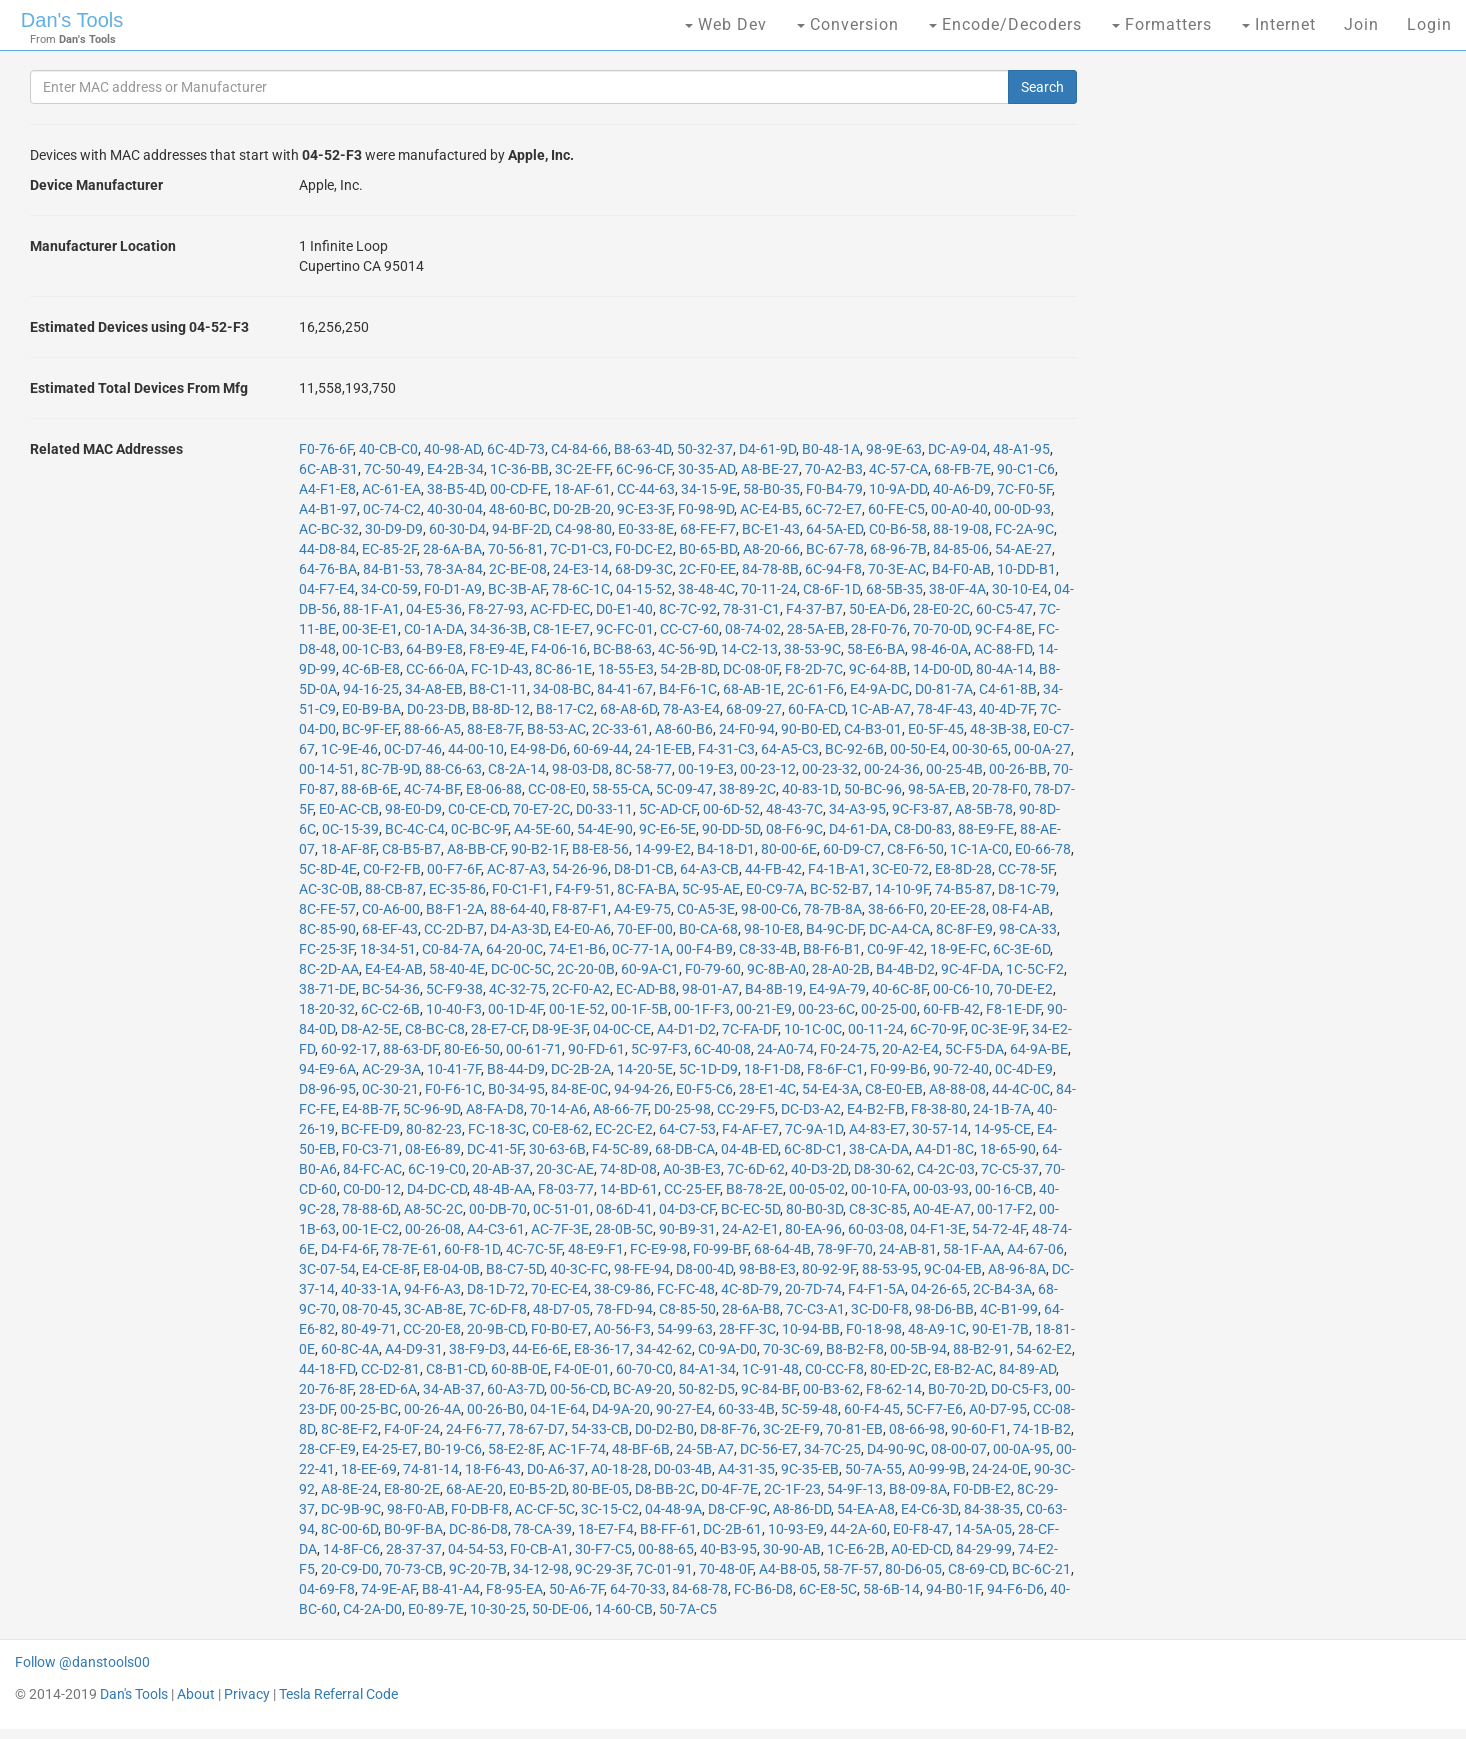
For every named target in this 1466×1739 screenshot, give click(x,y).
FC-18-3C (497, 1129)
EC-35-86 (457, 889)
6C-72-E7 (833, 509)
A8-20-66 (771, 549)
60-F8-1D (472, 1249)
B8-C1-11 (498, 689)
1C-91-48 (770, 1369)
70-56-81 (516, 549)
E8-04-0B (451, 1269)
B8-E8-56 (600, 849)
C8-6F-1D (831, 589)
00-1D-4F (515, 1009)
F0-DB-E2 (982, 1489)
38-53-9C (812, 649)
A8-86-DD (802, 1509)
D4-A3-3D (519, 929)
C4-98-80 (583, 529)
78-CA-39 (543, 1529)
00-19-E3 (706, 769)
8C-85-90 (327, 929)
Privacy (247, 1694)
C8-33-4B (768, 949)
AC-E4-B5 (769, 509)
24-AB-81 (908, 1249)
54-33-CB (600, 1429)
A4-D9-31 (414, 1349)
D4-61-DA (858, 829)
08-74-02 (753, 629)
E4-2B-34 (455, 469)
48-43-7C (794, 809)
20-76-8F (326, 1389)
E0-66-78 (1043, 849)
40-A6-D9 (962, 489)
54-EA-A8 (866, 1509)
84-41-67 (625, 689)
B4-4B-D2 (905, 969)
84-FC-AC (372, 1169)
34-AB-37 (452, 1389)
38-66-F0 (896, 909)
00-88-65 (666, 1549)
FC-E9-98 (658, 1249)
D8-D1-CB (644, 869)
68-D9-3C (644, 569)
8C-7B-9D (390, 769)
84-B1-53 (391, 569)
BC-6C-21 (1041, 1569)
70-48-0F (726, 1569)
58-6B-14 (891, 1589)
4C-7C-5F (534, 1249)
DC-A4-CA (899, 929)
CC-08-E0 (557, 789)
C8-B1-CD (455, 1369)
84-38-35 (992, 1509)
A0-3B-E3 (692, 1169)
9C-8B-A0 (776, 969)
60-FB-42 (951, 1009)
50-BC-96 (873, 789)
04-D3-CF (687, 1209)
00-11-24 (876, 1029)
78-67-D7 (536, 1429)
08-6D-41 (624, 1209)
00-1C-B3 (371, 649)
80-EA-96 (813, 1229)
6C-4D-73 (516, 449)
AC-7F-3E (560, 1229)
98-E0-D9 (413, 809)
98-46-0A (939, 649)
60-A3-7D (515, 1389)
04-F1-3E (938, 1229)
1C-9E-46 (349, 749)
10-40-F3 (454, 1009)
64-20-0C (514, 949)
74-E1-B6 (577, 949)
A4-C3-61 (496, 1229)
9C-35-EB (810, 1469)
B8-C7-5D (515, 1269)
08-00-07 (959, 1449)
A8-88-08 (957, 1089)
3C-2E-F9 (791, 1429)
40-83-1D (810, 789)
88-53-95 (890, 1269)
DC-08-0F (751, 669)
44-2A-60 (858, 1529)
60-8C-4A (350, 1349)
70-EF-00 (645, 929)
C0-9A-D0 (727, 1349)
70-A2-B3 (834, 469)
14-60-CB (624, 1609)
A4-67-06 (1035, 1249)
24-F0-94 (747, 729)
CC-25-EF (692, 1189)
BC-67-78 (835, 549)
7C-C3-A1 (815, 1309)
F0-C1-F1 (520, 889)
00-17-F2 (1005, 1209)
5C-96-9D (431, 1109)
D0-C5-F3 (1020, 1389)
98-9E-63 (894, 449)
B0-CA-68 (708, 929)
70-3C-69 (791, 1349)
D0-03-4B (683, 1469)
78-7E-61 (410, 1249)
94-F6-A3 (432, 1289)
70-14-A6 (558, 1109)
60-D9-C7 (852, 849)
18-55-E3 (626, 669)
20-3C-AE (565, 1169)
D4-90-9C (896, 1449)
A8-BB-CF (476, 849)
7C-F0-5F (1024, 489)
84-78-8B (770, 569)
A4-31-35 (746, 1469)
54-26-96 (580, 869)
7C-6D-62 (756, 1169)
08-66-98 (917, 1429)
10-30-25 (498, 1609)
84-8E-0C (579, 1089)
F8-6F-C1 (835, 1069)
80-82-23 (434, 1129)
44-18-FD (327, 1369)
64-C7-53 (687, 1129)
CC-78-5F (1026, 869)
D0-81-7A (944, 689)
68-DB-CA (685, 1149)
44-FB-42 (773, 869)
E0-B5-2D (537, 1489)
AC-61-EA (391, 489)
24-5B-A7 (705, 1449)
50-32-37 (705, 449)
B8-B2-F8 (855, 1349)
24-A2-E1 (750, 1229)
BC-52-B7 (839, 889)
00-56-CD (578, 1389)
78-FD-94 (624, 1309)
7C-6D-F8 (498, 1309)
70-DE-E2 (1024, 989)
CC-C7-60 (689, 629)
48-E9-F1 (596, 1249)
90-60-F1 (979, 1429)
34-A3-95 (857, 809)
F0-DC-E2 (644, 549)
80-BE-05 (600, 1489)
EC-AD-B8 (646, 989)
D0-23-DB (436, 709)
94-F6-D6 (1015, 1589)
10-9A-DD (898, 489)
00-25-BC (369, 1409)
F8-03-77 (566, 1189)
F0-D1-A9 (453, 589)
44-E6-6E (540, 1349)
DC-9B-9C (351, 1509)
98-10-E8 (772, 929)
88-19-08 (961, 529)
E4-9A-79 (837, 989)
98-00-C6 (769, 909)
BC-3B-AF (517, 589)
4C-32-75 (517, 989)
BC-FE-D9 (370, 1129)
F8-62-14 (894, 1389)
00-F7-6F (454, 869)
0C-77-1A (641, 949)
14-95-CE (1002, 1129)
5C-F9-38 (454, 989)
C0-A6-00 (391, 909)
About (196, 1694)
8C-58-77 (643, 769)
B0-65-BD (708, 549)
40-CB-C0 (388, 449)
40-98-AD (452, 449)
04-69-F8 (327, 1589)
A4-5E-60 (542, 829)
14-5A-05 (983, 1529)
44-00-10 (476, 749)
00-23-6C (826, 1009)
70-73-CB (414, 1569)
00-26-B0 (495, 1409)
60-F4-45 (872, 1409)
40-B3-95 (728, 1549)
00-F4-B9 (704, 949)
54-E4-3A (830, 1089)
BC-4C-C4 (415, 829)
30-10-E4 (1020, 589)
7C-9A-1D (814, 1129)
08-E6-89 (433, 1149)
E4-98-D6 (538, 749)
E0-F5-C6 (704, 1089)
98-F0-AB (416, 1509)
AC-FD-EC (560, 609)
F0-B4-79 (834, 489)
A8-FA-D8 (495, 1109)
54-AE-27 (1023, 549)
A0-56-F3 (622, 1329)
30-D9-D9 (394, 529)
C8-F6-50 (915, 849)
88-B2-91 (981, 1349)
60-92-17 (349, 1049)
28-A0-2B (841, 969)
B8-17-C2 (565, 709)
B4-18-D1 (726, 849)
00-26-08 (433, 1229)
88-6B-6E (369, 789)
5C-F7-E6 (934, 1409)
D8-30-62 (882, 1169)
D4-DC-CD (437, 1189)
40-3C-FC (579, 1269)
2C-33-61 (620, 729)
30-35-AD (706, 469)
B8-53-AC (556, 729)
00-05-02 (817, 1189)
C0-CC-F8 (834, 1369)
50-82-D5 (706, 1389)
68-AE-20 (474, 1489)
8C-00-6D (349, 1529)
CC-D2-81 (390, 1369)
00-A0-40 (959, 509)
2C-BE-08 (518, 569)
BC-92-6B (854, 749)
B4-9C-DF (834, 929)
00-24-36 (892, 769)
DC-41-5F (495, 1149)
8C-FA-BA (646, 889)
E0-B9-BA (371, 709)
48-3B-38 (998, 729)
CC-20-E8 (432, 1329)
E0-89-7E (436, 1609)
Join (1361, 24)
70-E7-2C (541, 809)
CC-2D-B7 (454, 929)
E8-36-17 (602, 1349)
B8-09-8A (918, 1489)
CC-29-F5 (746, 1109)
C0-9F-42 (895, 949)
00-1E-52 (577, 1009)
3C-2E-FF (582, 469)
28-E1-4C (767, 1089)
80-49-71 (369, 1329)
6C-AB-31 (328, 469)
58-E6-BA (876, 649)
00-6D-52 (731, 809)
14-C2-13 (749, 649)
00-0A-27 (1042, 749)
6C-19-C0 (437, 1169)
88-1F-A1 (371, 609)
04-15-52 (644, 589)
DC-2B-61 (732, 1529)
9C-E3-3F (644, 509)
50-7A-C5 (688, 1609)
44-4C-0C (1021, 1089)
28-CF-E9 (327, 1449)
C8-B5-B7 (411, 849)
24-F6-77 (474, 1429)
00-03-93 (941, 1189)
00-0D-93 (1022, 509)
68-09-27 (754, 709)
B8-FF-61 (668, 1529)
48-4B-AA (502, 1189)
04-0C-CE (622, 1029)
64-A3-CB (709, 869)
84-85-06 (961, 549)
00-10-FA (879, 1189)
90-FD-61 (596, 1049)
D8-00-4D (704, 1269)
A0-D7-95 (998, 1409)
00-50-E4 (918, 749)
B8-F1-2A (455, 909)
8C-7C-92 (688, 609)
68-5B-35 (894, 589)
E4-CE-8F (389, 1269)
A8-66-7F (620, 1109)
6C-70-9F (937, 1029)
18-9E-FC (958, 949)
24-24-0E (1000, 1469)
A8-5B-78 (984, 809)
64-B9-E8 (434, 649)
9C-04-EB (953, 1269)
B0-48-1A (831, 449)
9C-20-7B (478, 1569)
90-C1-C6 (1026, 469)
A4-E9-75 (642, 909)
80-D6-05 (913, 1569)
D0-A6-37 (556, 1469)
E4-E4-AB (394, 969)
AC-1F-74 (577, 1449)
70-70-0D (941, 629)
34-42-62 (664, 1349)
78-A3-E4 (691, 709)
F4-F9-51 (583, 889)
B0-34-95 (516, 1089)
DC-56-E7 (769, 1449)
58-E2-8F (515, 1449)
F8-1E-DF (1013, 1009)
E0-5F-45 (936, 729)
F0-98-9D (706, 509)
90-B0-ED (809, 729)
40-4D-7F (1006, 709)
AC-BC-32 (329, 529)
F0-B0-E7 (559, 1329)
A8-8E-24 (349, 1489)
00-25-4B (954, 769)
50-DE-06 (560, 1609)
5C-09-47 (684, 789)
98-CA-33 (1028, 929)
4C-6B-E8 (371, 669)
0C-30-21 (390, 1089)
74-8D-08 (628, 1169)
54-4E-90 (605, 829)
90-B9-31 (687, 1229)
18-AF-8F (348, 849)
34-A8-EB (434, 689)
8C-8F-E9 (964, 929)
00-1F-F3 (702, 1009)
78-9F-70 (845, 1249)
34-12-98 (541, 1569)
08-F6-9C (794, 829)
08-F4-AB (1021, 909)
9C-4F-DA (970, 969)
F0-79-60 (713, 969)
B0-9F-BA (413, 1529)
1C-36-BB (519, 469)
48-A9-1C (937, 1329)
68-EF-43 (390, 929)
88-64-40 (518, 909)
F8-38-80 (939, 1109)
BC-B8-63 (622, 649)
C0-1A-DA (434, 629)
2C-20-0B (586, 969)
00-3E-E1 (370, 629)
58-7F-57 (851, 1569)
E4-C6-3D (929, 1509)
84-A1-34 (707, 1369)
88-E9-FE (986, 829)
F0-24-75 (848, 1049)
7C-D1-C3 (579, 549)
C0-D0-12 (372, 1189)
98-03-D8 (580, 769)
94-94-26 (642, 1089)
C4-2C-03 (946, 1169)
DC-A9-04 (957, 449)
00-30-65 (980, 749)
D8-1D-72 (496, 1289)
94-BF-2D (520, 529)
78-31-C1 (751, 609)
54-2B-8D (688, 669)
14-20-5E (645, 1069)
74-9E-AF (388, 1589)
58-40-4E (457, 969)
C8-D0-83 (923, 829)
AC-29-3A (391, 1069)
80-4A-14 (1004, 669)
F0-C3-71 (370, 1149)
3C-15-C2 (610, 1509)
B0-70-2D (956, 1389)
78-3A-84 (454, 569)
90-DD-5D (731, 829)
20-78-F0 (1000, 789)
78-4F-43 (945, 709)
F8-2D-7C (814, 669)
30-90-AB (792, 1549)
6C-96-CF (644, 469)
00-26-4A (432, 1409)
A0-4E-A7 (942, 1209)
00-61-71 (534, 1049)
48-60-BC (518, 509)
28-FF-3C (747, 1329)
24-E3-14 (581, 569)
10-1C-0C (813, 1029)
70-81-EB (854, 1429)
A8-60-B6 (684, 729)
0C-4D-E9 (1024, 1069)
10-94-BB (811, 1329)
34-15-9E (709, 489)
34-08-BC (562, 689)
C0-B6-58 (898, 529)
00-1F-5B (639, 1009)
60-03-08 (876, 1229)
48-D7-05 (561, 1309)
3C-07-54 (327, 1269)
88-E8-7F (494, 729)
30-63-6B (557, 1149)
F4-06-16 (559, 649)
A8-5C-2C (433, 1209)
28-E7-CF (498, 1029)
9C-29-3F (602, 1569)
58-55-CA (621, 789)
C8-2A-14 (517, 769)
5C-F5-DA (974, 1049)
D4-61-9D (767, 449)
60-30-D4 (457, 529)
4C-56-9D (686, 649)
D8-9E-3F (559, 1029)
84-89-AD (1027, 1369)
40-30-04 (455, 509)
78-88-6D (370, 1209)
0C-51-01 (561, 1209)
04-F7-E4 (327, 589)
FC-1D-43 (500, 669)
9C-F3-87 (920, 809)
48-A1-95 (1021, 449)
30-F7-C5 (603, 1549)
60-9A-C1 (650, 969)
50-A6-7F (576, 1589)
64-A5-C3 (790, 749)
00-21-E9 (764, 1009)
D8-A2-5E (370, 1029)
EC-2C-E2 (624, 1129)
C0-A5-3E (706, 909)
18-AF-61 (582, 489)
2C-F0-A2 (581, 989)
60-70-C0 (644, 1369)
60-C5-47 (1004, 609)
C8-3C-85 (878, 1209)
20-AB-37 (501, 1169)
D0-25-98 (682, 1109)
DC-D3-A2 (811, 1109)
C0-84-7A (451, 949)
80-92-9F (829, 1269)
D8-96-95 (327, 1089)
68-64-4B (782, 1249)
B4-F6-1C (688, 689)
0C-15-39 (350, 829)
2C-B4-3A (1002, 1289)
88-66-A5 (432, 729)
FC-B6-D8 (763, 1589)
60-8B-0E (519, 1369)
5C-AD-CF (668, 809)
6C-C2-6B (390, 1009)
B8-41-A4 (451, 1589)
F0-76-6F (326, 449)
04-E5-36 (434, 609)
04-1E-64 (558, 1409)
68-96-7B (898, 549)
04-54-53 (476, 1549)
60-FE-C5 (896, 509)
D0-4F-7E (729, 1489)
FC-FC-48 (686, 1289)
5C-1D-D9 (708, 1069)
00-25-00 (889, 1009)
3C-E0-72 (900, 869)
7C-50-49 (392, 469)
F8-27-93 (496, 609)
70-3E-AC (897, 569)
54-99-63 (685, 1329)
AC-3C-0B (329, 889)
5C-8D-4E (328, 869)
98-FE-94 (642, 1269)
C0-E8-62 (560, 1129)
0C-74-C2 (392, 509)
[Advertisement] (1257, 380)
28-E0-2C (941, 609)
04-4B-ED (749, 1149)
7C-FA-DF (750, 1029)
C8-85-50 (687, 1309)
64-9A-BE (1039, 1049)
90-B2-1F (538, 849)
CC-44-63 (646, 489)
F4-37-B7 (814, 609)
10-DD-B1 (1026, 569)
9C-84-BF (769, 1389)
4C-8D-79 (750, 1289)
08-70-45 (370, 1309)
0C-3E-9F (998, 1029)
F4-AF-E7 (750, 1129)
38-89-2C (747, 789)
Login (1429, 24)
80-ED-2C (899, 1369)
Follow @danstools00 (82, 1662)
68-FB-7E (962, 469)
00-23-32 (830, 769)
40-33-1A (369, 1289)
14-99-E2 (663, 849)
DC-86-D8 (478, 1529)
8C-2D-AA (329, 969)
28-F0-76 (879, 629)
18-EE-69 (369, 1469)
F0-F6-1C (453, 1089)
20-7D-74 (813, 1289)
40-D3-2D (819, 1169)
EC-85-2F (389, 549)
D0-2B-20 (582, 509)
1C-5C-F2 (1035, 969)
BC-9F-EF (370, 729)
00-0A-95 (1021, 1449)
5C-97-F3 (659, 1049)
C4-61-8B (1008, 689)
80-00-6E (789, 849)
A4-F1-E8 (327, 489)
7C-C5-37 (1010, 1169)
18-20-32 (327, 1009)
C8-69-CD (977, 1569)
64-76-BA (328, 569)
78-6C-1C (581, 589)
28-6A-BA (452, 549)
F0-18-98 (874, 1329)
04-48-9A (673, 1509)
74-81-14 (431, 1469)
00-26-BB (1018, 769)
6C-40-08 (722, 1049)
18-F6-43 (493, 1469)
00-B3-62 (831, 1389)
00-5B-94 (918, 1349)
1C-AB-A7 (881, 709)
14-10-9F (902, 889)
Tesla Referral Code (338, 1694)
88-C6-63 (453, 769)
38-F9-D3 (477, 1349)
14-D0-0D (941, 669)
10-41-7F (454, 1069)
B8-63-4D (642, 449)
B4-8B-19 (774, 989)
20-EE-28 (958, 909)
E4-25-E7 (390, 1449)
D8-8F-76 (728, 1429)
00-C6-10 (961, 989)
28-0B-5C (624, 1229)
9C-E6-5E (667, 829)
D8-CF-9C (737, 1509)
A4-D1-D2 (686, 1029)
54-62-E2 (1044, 1349)
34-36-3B (498, 629)
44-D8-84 (327, 549)
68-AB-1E (752, 689)
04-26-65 (939, 1289)
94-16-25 (371, 689)
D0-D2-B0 (664, 1429)
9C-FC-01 (625, 629)
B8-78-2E (754, 1189)
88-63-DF (410, 1049)
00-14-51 (327, 769)
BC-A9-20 (642, 1389)
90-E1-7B (1000, 1329)
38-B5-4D (455, 489)
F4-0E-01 (582, 1369)
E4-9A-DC (879, 689)
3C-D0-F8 (880, 1309)
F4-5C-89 (620, 1149)
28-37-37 (414, 1549)
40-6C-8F (899, 989)
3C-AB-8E (433, 1309)
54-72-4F (999, 1229)
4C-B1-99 (1009, 1309)
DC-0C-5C (521, 969)
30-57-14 (940, 1129)
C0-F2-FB (392, 869)
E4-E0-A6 (582, 929)
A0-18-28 (619, 1469)
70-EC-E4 (559, 1289)
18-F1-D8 (772, 1069)
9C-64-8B (878, 669)
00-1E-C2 (370, 1229)
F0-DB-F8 (480, 1509)
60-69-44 (601, 749)
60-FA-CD (816, 709)
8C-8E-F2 (349, 1429)
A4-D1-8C (944, 1149)
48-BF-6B (641, 1449)
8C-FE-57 (327, 909)
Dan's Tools (72, 20)
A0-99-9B (937, 1469)
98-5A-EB (937, 789)
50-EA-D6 (878, 609)
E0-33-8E (646, 529)
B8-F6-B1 (832, 949)
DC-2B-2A (581, 1069)
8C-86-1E (563, 669)
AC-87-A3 (516, 869)
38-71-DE (327, 989)
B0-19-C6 (453, 1449)
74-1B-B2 (1042, 1429)
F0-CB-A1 (539, 1549)
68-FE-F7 (708, 529)
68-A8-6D (628, 709)
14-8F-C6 (351, 1549)
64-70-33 (638, 1589)
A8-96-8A (1017, 1269)
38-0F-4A (957, 589)
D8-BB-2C (665, 1489)
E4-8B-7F (369, 1109)
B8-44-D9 (516, 1069)
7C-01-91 (664, 1569)
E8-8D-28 (963, 869)
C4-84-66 (579, 449)
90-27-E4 (684, 1409)
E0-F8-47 (921, 1529)
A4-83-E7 (877, 1129)
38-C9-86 (622, 1289)
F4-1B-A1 (837, 869)
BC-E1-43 (771, 529)
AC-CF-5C (545, 1509)
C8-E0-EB (894, 1089)
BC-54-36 (391, 989)
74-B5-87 (963, 889)
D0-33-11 (604, 809)
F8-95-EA (514, 1589)
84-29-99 (984, 1549)
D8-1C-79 (1027, 889)
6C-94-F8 (833, 569)
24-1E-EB (663, 749)
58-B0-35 (771, 489)
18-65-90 (1008, 1149)
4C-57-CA (898, 469)
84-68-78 (700, 1589)
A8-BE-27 (770, 469)
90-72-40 (961, 1069)
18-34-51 (388, 949)
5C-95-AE (711, 889)
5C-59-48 (809, 1409)
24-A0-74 (785, 1049)
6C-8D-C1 (813, 1149)
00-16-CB (1004, 1189)
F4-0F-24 (412, 1429)
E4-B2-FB (876, 1109)
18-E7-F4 (606, 1529)
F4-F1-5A (876, 1289)
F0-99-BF (720, 1249)
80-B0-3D (814, 1209)
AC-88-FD (1003, 649)
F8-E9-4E (497, 649)
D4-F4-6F (348, 1249)
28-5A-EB (816, 629)
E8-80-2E (412, 1489)
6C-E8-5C (828, 1589)
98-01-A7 (710, 989)
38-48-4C (706, 589)
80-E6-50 (472, 1049)
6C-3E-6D (1021, 949)
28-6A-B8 (751, 1309)
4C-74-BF (432, 789)
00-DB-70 (498, 1209)
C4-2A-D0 (372, 1609)
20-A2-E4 (910, 1049)
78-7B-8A (833, 909)
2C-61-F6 (815, 689)
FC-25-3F (326, 949)
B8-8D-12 (501, 709)
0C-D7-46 (413, 749)
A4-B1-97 (328, 509)
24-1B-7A (1002, 1109)
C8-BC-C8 (435, 1029)
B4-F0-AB (961, 569)
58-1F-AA (972, 1249)
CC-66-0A (435, 669)
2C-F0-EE (707, 569)
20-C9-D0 (350, 1569)
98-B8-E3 (767, 1269)
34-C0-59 (389, 589)
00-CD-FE (519, 489)
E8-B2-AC (963, 1369)
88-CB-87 (394, 889)
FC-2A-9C (1024, 529)
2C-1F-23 (792, 1489)
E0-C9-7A (775, 889)
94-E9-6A (327, 1069)
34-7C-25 (832, 1449)
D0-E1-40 (624, 609)
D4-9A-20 (621, 1409)
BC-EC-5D (750, 1209)
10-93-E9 (796, 1529)
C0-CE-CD (477, 809)
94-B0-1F (953, 1589)
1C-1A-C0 (979, 849)
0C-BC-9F (479, 829)
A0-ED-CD (920, 1549)
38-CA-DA (879, 1149)
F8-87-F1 (580, 909)
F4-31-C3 (726, 749)
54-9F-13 (855, 1489)
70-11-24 (769, 589)
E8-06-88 (494, 789)
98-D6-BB (944, 1309)
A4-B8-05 (788, 1569)
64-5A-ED (834, 529)
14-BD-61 (629, 1189)
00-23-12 (768, 769)
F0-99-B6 (898, 1069)
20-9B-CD (496, 1329)
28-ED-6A (388, 1389)
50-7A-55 (873, 1469)
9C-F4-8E (1003, 629)
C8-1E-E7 (561, 629)
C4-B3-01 (873, 729)
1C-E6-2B (856, 1549)
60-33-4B (746, 1409)
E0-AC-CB (349, 809)
